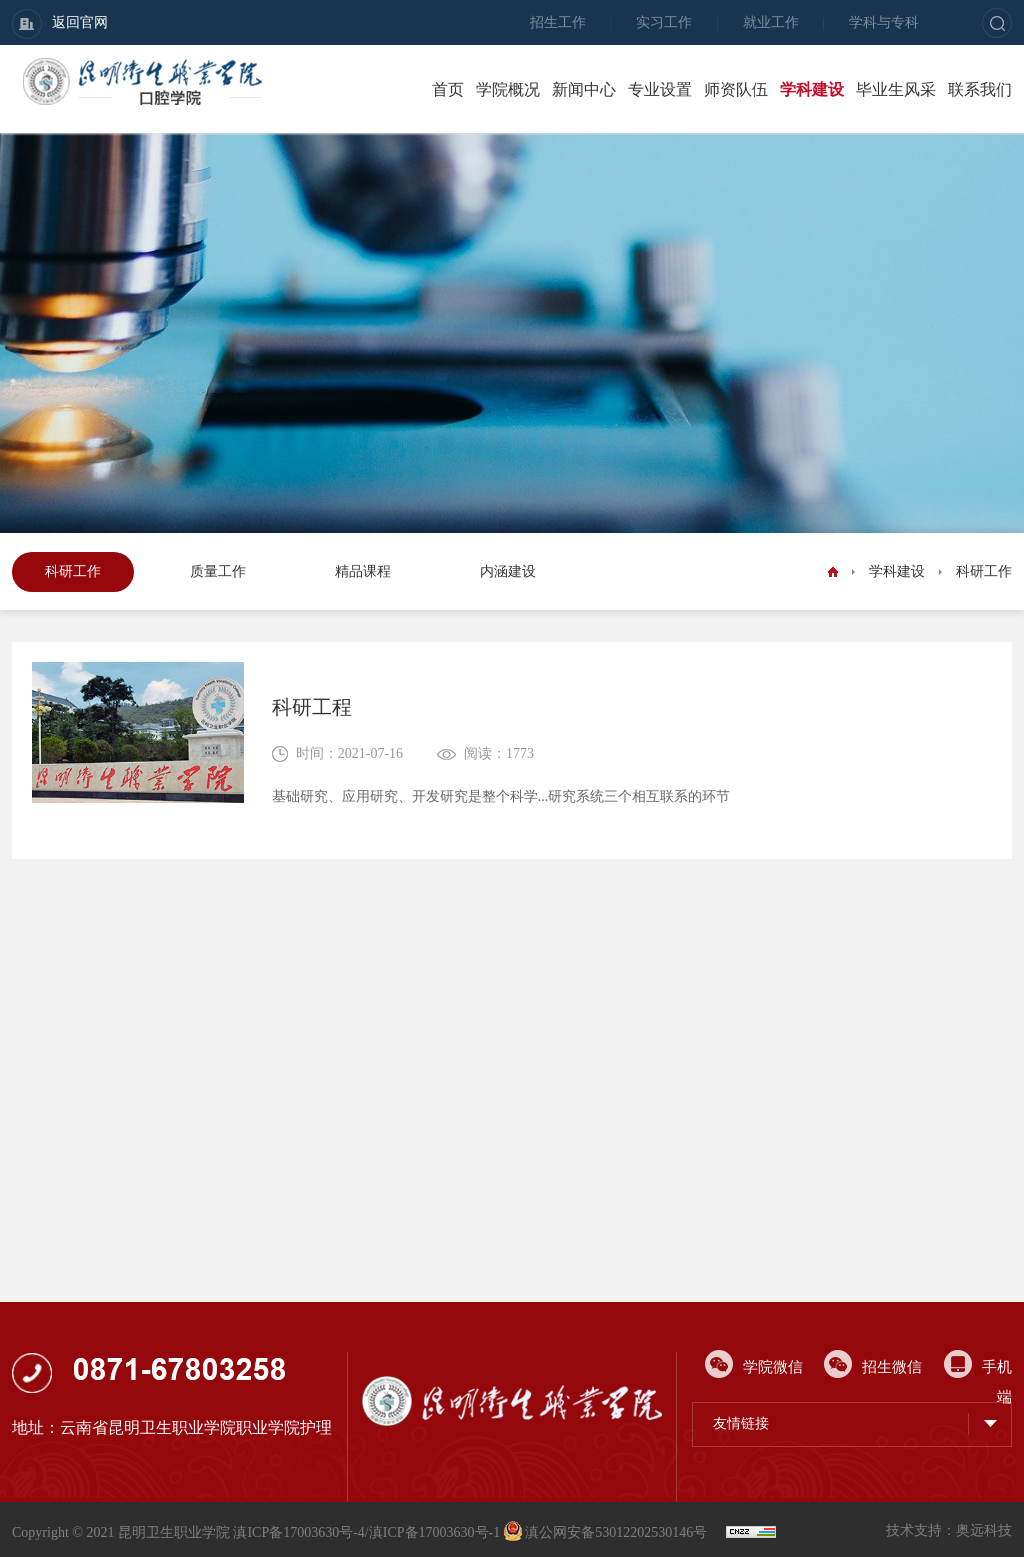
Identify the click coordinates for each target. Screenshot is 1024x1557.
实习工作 (664, 22)
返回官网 (60, 24)
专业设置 (660, 89)
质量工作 (218, 571)
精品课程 (363, 571)
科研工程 (312, 707)
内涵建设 (508, 571)
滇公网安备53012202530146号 (607, 1532)
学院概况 (508, 89)
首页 (448, 89)
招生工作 (558, 22)
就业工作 (771, 22)
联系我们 (980, 89)
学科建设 (812, 89)
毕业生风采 (896, 89)
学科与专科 (884, 22)
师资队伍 (736, 89)
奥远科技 (984, 1530)
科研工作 (73, 571)
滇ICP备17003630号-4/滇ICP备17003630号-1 (366, 1532)
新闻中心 (584, 89)
